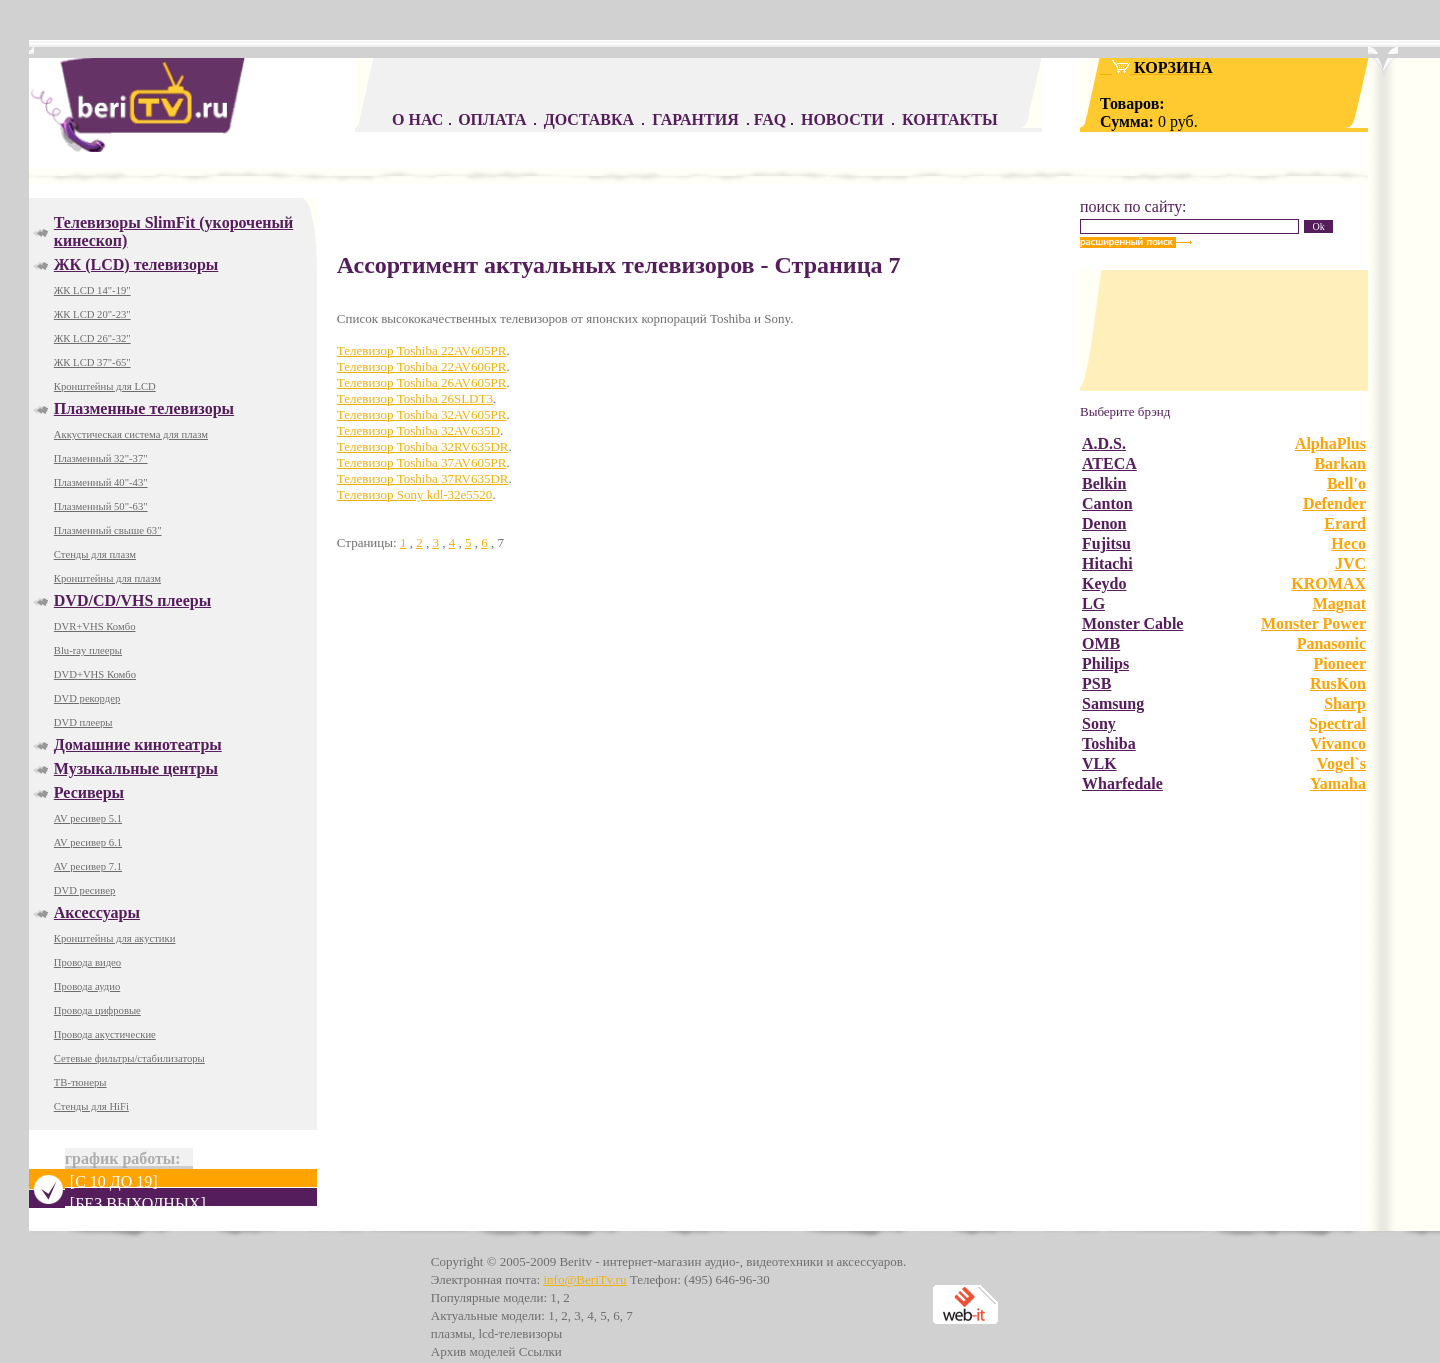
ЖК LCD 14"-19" (92, 290)
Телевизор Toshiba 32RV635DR (423, 446)
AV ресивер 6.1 (88, 842)
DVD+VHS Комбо (95, 674)
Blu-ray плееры (88, 650)
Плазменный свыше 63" (108, 530)
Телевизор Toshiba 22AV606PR (422, 366)
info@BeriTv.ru (584, 1279)
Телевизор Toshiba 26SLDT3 (415, 398)
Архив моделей (473, 1351)
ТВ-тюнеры (80, 1082)
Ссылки (540, 1351)
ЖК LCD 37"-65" (92, 362)
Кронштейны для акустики (115, 938)
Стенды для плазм (95, 554)
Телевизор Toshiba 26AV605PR (422, 382)
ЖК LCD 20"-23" (92, 314)
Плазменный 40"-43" (101, 482)
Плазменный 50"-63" (101, 506)
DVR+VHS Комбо (95, 626)
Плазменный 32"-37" (101, 458)
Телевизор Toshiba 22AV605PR (422, 350)
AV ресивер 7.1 (88, 866)
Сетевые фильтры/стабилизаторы (129, 1058)
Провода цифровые (97, 1010)
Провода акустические (105, 1034)
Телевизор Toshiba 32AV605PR (422, 414)
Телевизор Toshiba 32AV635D (418, 430)
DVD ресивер (85, 890)
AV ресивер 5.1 (88, 818)
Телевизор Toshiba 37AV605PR (422, 462)
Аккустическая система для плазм (131, 434)
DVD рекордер (87, 698)
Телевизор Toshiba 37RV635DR (423, 478)
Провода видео (87, 962)
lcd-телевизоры (520, 1333)
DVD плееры (83, 722)
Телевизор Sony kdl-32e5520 (415, 494)
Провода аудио (87, 986)
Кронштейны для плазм (107, 578)
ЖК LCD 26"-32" (92, 338)
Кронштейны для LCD (105, 386)
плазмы (451, 1333)
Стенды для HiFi (91, 1106)
